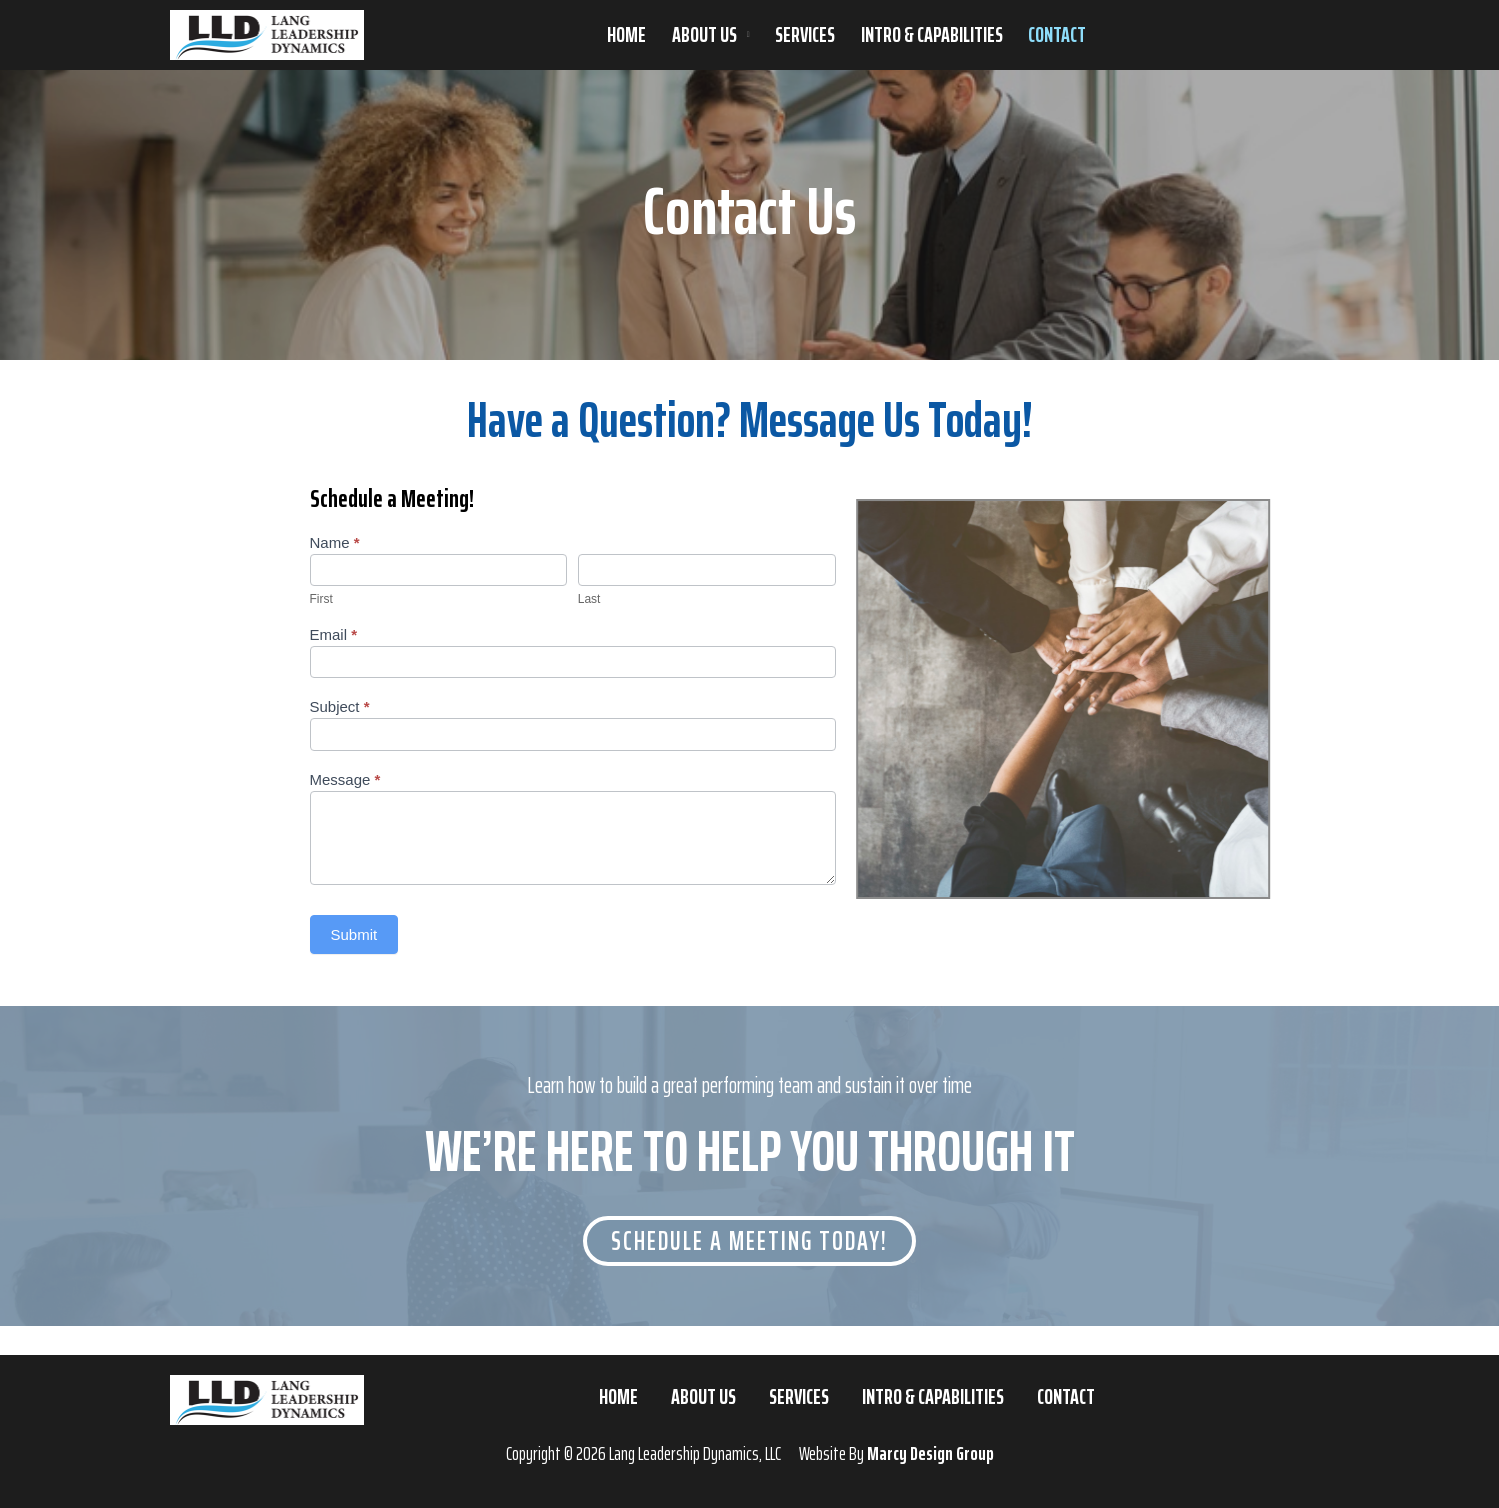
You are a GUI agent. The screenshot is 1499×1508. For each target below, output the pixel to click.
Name (335, 542)
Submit (354, 934)
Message (345, 779)
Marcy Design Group (930, 1453)
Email (334, 634)
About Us (704, 35)
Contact (1057, 35)
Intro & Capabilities (932, 35)
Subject (340, 706)
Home (626, 35)
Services (805, 35)
